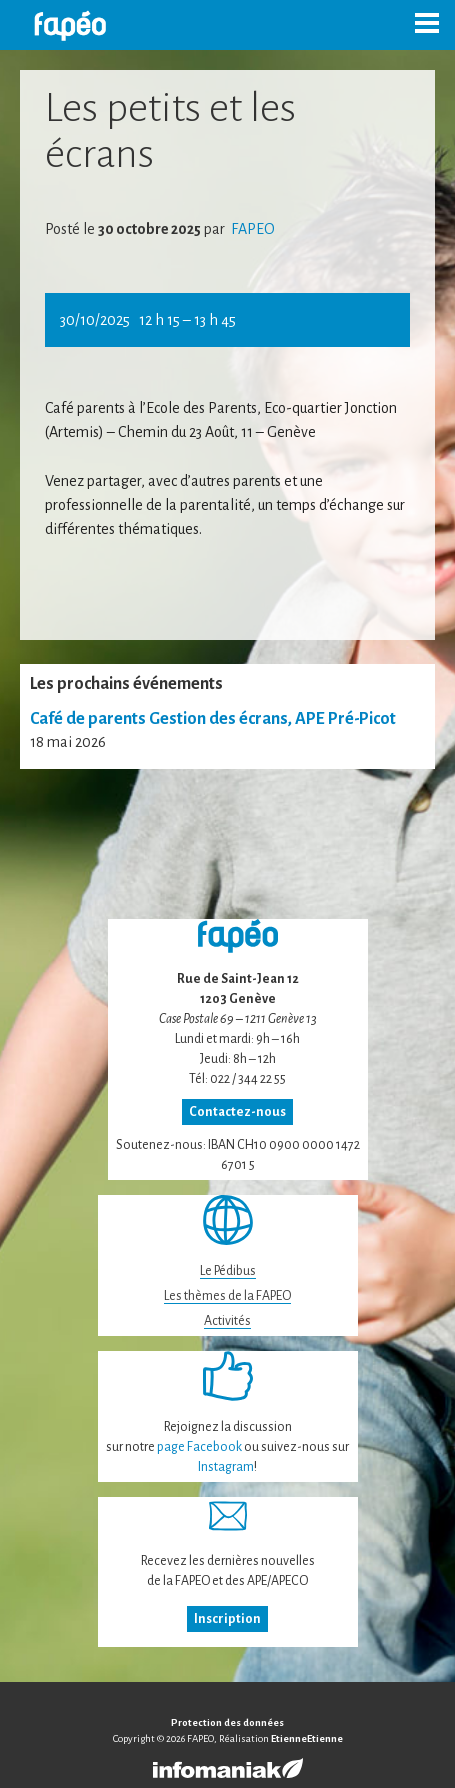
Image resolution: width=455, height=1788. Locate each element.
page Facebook (199, 1447)
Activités (227, 1321)
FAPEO (251, 229)
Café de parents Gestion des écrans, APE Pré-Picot (213, 719)
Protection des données (227, 1722)
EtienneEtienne (307, 1738)
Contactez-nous (237, 1112)
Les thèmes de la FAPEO (227, 1296)
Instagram (226, 1467)
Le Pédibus (228, 1271)
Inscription (227, 1619)
